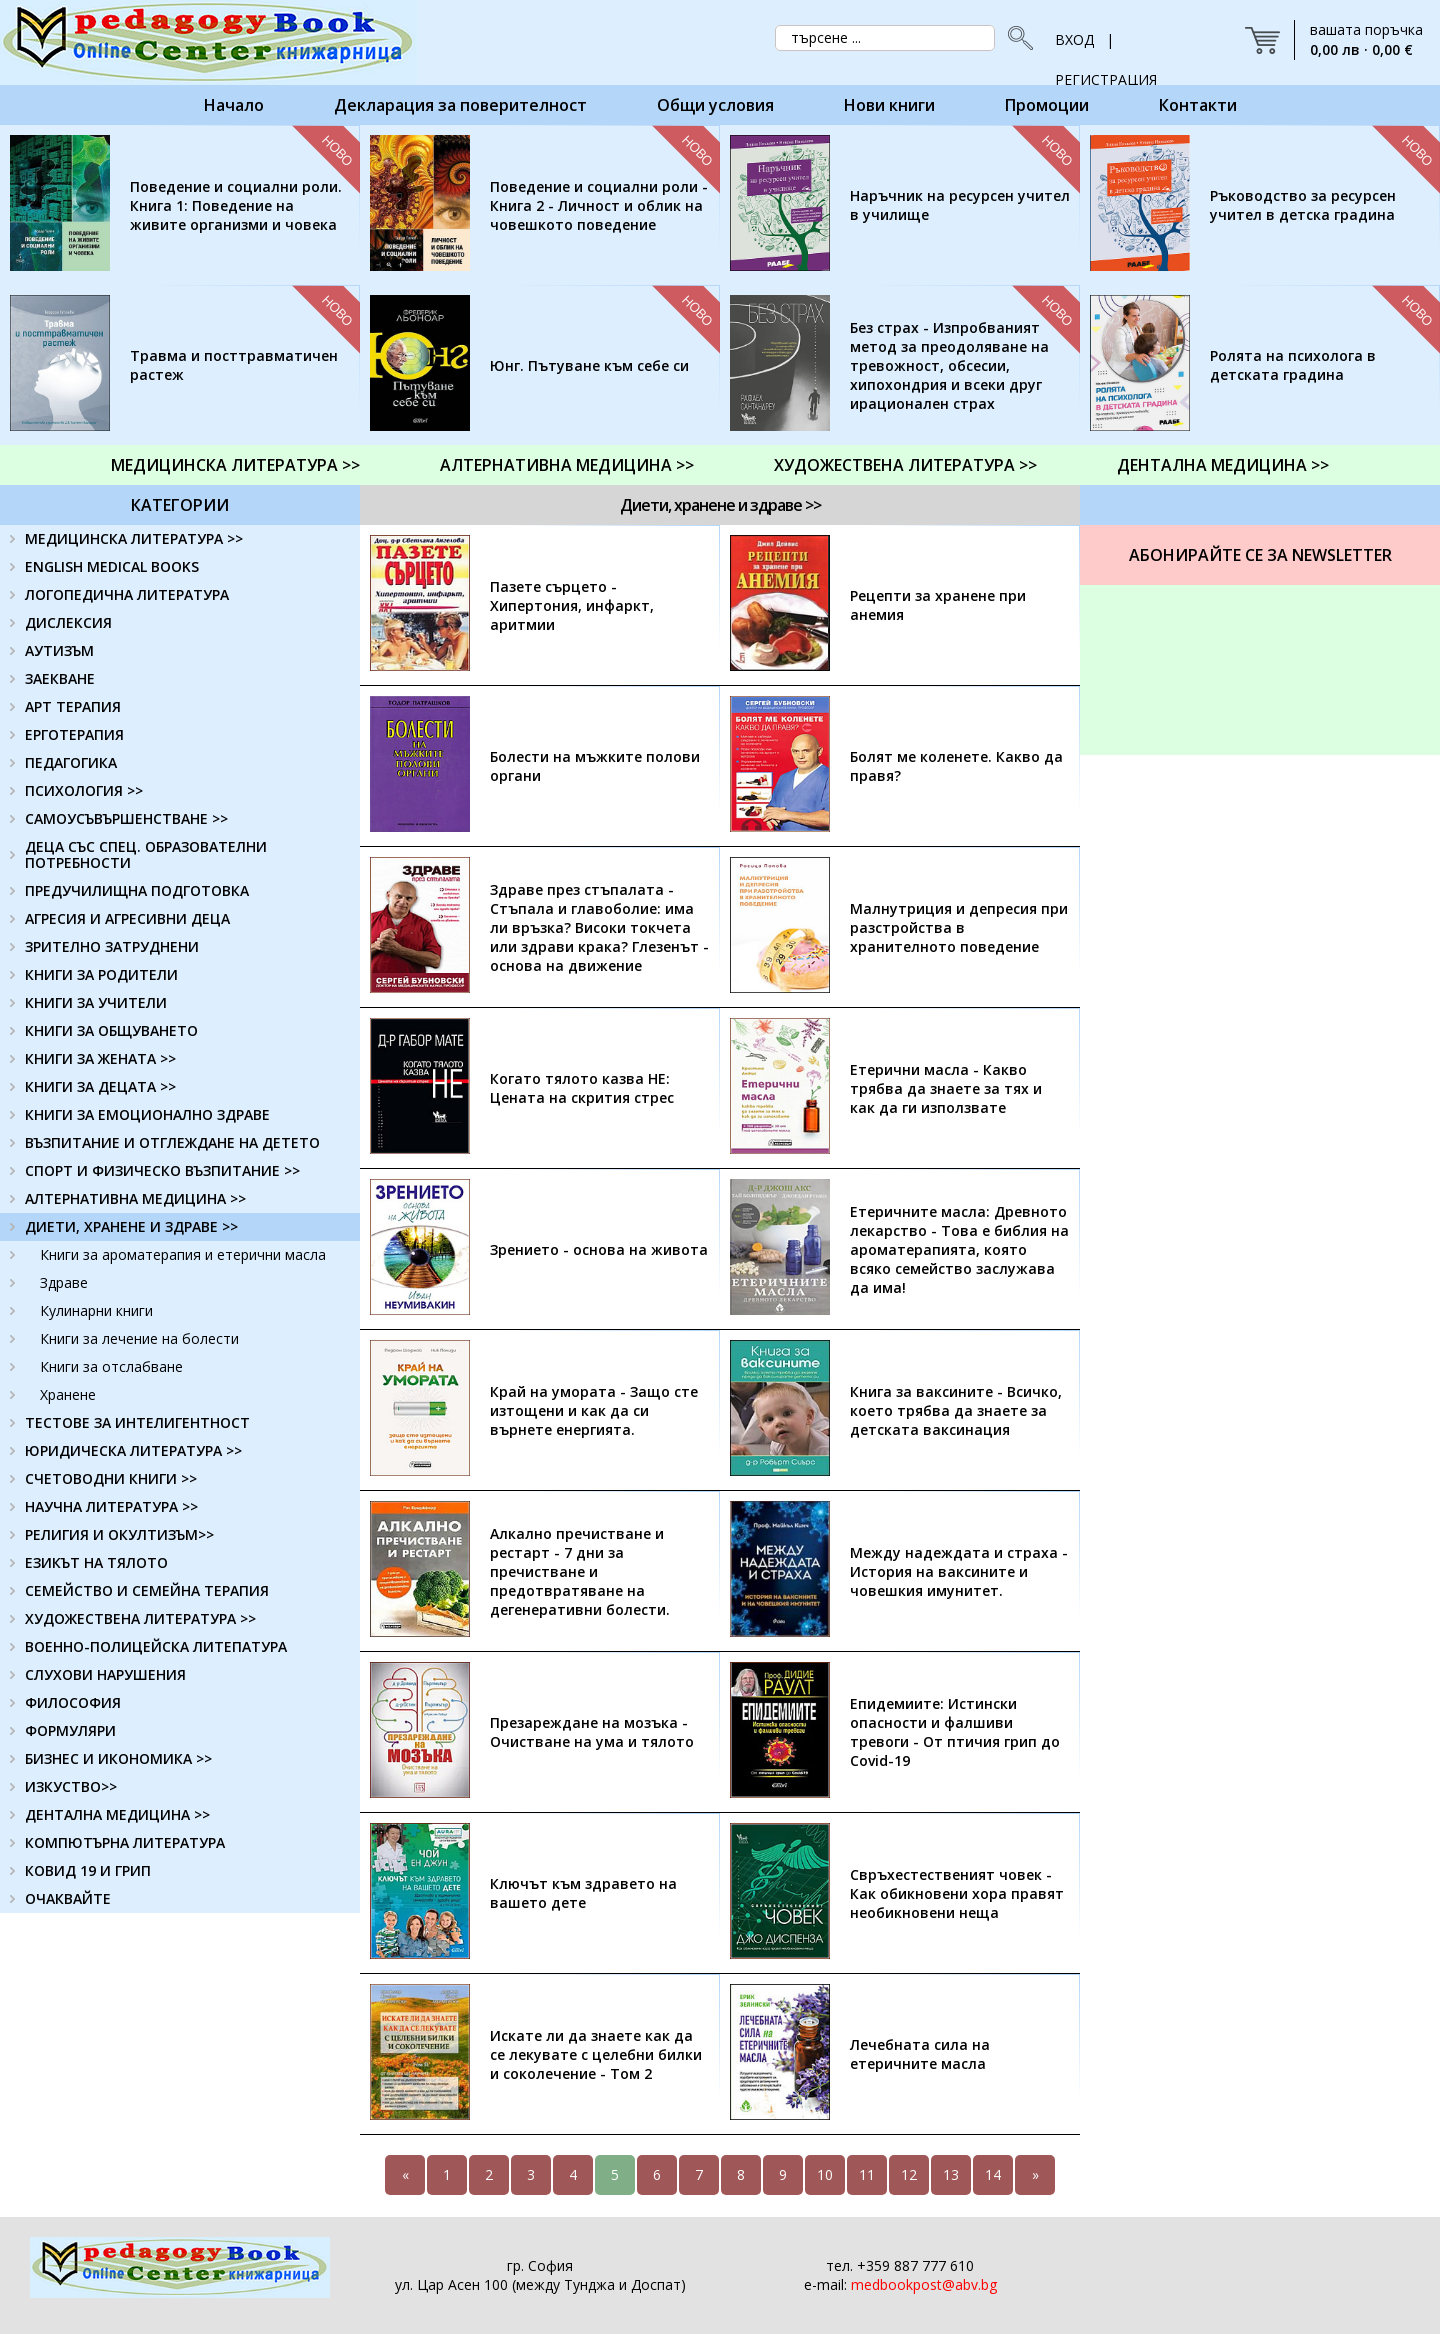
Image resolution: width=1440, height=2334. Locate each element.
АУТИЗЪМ (59, 650)
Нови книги (889, 105)
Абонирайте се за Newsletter (1260, 555)
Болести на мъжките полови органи (595, 766)
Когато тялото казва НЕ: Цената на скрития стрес (582, 1088)
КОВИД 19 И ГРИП (88, 1870)
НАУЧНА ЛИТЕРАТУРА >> (111, 1506)
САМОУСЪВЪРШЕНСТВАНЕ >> (126, 818)
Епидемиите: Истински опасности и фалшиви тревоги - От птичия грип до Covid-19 (955, 1732)
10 (825, 2174)
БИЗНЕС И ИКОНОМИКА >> (118, 1758)
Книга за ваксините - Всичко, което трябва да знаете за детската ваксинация (956, 1410)
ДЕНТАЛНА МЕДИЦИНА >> (1223, 465)
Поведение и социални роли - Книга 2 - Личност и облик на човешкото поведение (599, 205)
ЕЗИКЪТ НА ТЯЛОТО (96, 1562)
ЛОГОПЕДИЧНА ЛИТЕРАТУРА (127, 594)
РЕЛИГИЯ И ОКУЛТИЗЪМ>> (119, 1534)
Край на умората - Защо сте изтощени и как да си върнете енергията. (594, 1410)
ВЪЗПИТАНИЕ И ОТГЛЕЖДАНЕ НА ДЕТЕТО (172, 1142)
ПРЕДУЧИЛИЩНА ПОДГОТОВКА (137, 890)
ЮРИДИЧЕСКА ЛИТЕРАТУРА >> (133, 1450)
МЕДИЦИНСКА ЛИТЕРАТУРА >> (235, 465)
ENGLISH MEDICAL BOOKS (112, 566)
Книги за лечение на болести (139, 1338)
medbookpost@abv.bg (924, 2284)
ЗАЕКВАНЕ (60, 678)
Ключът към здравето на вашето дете (583, 1893)
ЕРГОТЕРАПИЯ (74, 734)
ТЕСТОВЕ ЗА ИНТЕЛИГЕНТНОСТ (137, 1422)
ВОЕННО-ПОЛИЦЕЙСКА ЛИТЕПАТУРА (156, 1646)
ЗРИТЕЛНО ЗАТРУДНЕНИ (112, 946)
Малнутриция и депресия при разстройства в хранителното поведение (959, 927)
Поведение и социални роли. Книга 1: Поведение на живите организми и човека (236, 205)
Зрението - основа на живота (599, 1249)
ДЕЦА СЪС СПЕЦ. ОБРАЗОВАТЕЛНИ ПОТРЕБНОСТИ (146, 854)
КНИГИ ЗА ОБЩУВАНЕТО (111, 1030)
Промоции (1047, 105)
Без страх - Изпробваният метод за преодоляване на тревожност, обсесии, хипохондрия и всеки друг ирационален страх (949, 365)
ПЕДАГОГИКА (71, 762)
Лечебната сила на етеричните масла (920, 2054)
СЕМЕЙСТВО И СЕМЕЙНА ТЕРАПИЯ (147, 1590)
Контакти (1198, 105)
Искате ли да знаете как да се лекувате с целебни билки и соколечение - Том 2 (596, 2054)
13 (951, 2174)
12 (909, 2174)
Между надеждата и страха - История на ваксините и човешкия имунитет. (959, 1571)
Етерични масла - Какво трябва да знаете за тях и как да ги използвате (946, 1088)
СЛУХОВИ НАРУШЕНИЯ (105, 1674)
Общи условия (715, 105)
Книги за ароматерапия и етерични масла (183, 1254)
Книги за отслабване (111, 1366)
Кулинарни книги (96, 1310)
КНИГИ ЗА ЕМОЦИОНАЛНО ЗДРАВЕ (147, 1114)
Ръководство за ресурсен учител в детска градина (1303, 205)
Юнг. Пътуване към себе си (589, 365)
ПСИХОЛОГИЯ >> (84, 790)
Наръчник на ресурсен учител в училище (960, 205)
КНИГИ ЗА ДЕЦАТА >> (100, 1086)
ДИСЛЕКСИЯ (68, 622)
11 (867, 2174)
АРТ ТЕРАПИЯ (73, 706)
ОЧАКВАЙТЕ (68, 1898)
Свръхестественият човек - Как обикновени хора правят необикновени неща (957, 1893)
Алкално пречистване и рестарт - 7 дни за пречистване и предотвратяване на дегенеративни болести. (580, 1571)
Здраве (64, 1282)
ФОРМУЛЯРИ (70, 1730)
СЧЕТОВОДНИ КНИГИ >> (111, 1478)
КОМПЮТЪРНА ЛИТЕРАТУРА (125, 1842)
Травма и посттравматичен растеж (234, 365)
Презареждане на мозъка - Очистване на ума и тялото (592, 1732)
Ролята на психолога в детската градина (1293, 365)
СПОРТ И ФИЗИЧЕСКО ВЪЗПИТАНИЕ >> (162, 1170)
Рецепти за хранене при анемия (938, 605)
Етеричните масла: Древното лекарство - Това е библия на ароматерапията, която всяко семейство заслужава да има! (959, 1249)
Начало (234, 105)
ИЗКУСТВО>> (71, 1786)
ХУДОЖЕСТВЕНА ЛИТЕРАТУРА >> (905, 465)
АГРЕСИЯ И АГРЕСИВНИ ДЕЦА (127, 918)
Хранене (68, 1394)
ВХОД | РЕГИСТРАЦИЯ (1106, 45)
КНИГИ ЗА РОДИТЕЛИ (101, 974)
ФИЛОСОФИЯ (73, 1702)
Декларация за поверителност (460, 105)
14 (993, 2174)
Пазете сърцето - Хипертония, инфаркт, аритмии (572, 605)
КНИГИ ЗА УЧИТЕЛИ (96, 1002)
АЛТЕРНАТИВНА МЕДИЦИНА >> (567, 465)
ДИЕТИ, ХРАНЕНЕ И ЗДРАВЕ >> (131, 1226)
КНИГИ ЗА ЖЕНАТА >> (100, 1058)
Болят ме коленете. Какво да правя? (956, 766)
